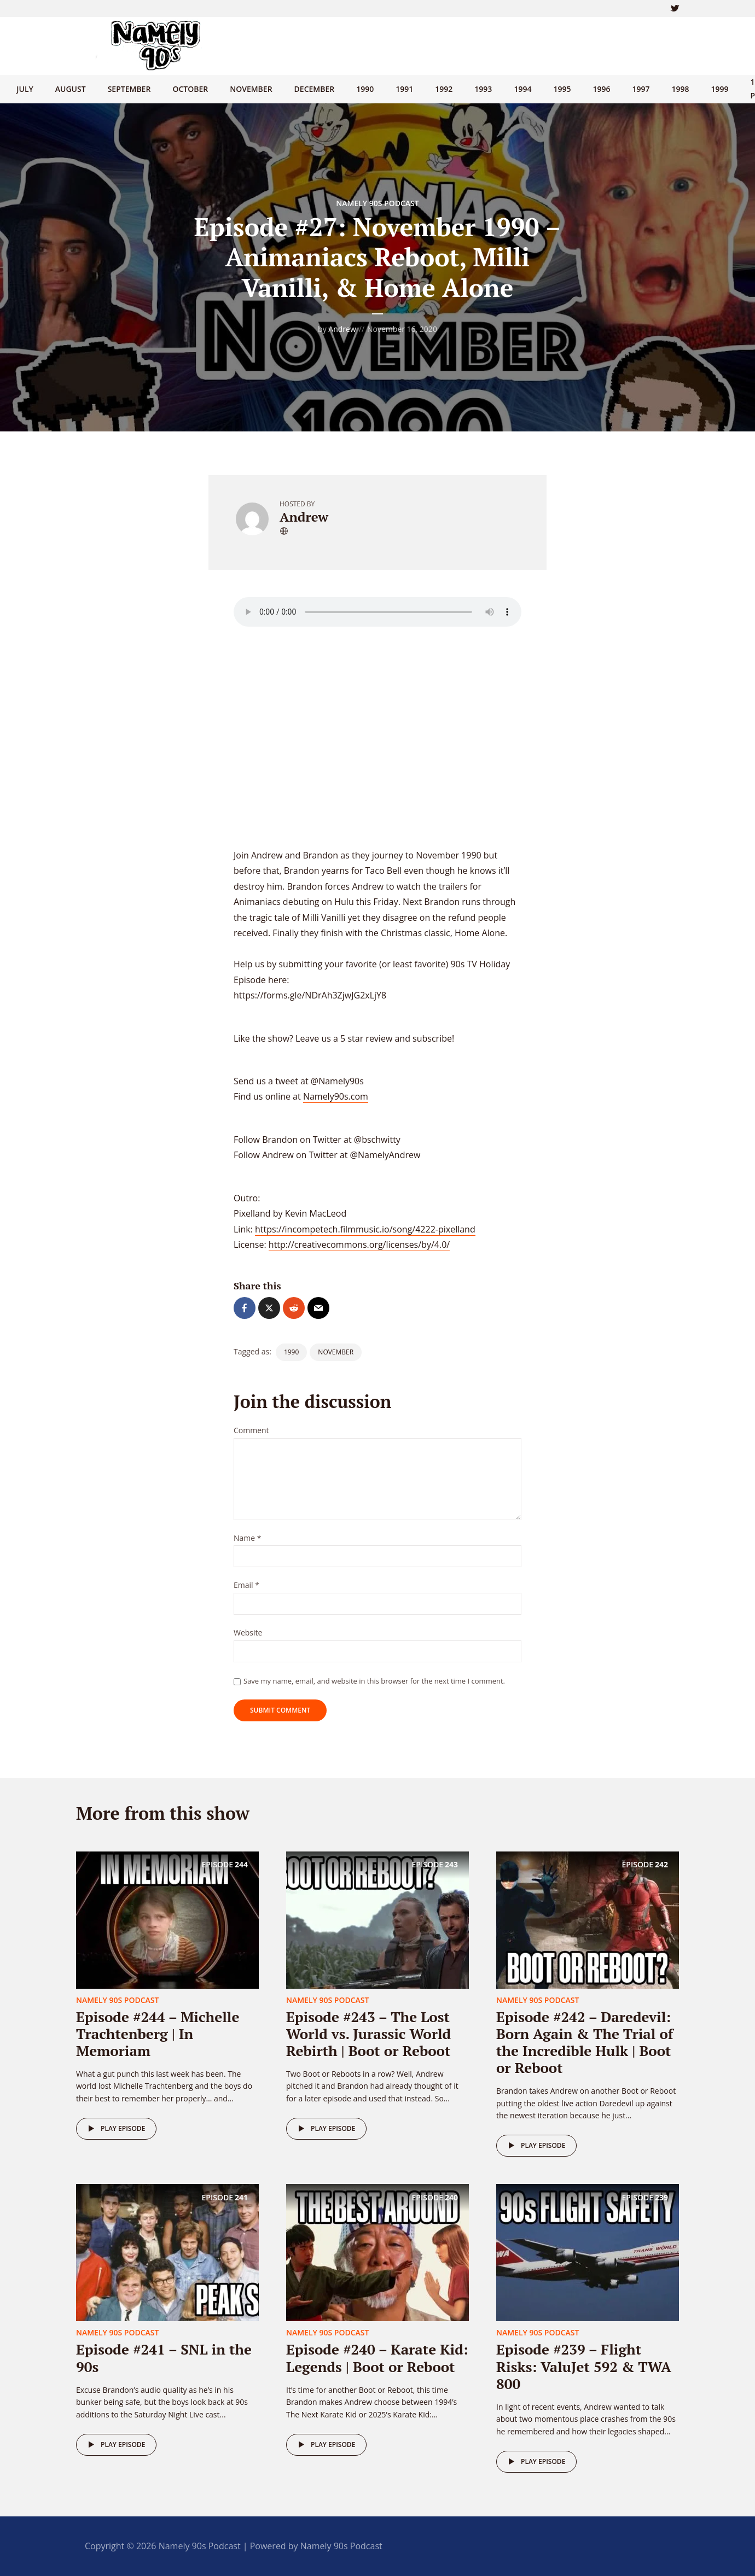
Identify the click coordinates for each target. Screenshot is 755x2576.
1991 (404, 89)
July (24, 89)
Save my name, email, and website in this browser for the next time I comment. (374, 1681)
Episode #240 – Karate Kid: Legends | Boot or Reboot (377, 2357)
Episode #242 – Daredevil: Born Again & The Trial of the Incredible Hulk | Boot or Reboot (584, 2042)
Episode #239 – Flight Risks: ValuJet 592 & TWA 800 (583, 2366)
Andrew (342, 329)
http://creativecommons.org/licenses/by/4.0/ (359, 1245)
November (251, 89)
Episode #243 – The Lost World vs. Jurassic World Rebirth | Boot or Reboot (368, 2033)
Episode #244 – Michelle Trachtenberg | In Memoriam (157, 2033)
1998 (680, 89)
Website (248, 1633)
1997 (640, 89)
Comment (251, 1430)
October (190, 89)
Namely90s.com (335, 1096)
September (129, 89)
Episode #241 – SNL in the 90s (164, 2357)
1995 (562, 89)
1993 (483, 89)
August (70, 89)
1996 (601, 89)
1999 (720, 89)
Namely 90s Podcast (377, 203)
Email (246, 1585)
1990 (365, 89)
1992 (443, 89)
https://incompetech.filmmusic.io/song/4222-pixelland (365, 1229)
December (314, 89)
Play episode (114, 2128)
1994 (522, 89)
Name (248, 1538)
